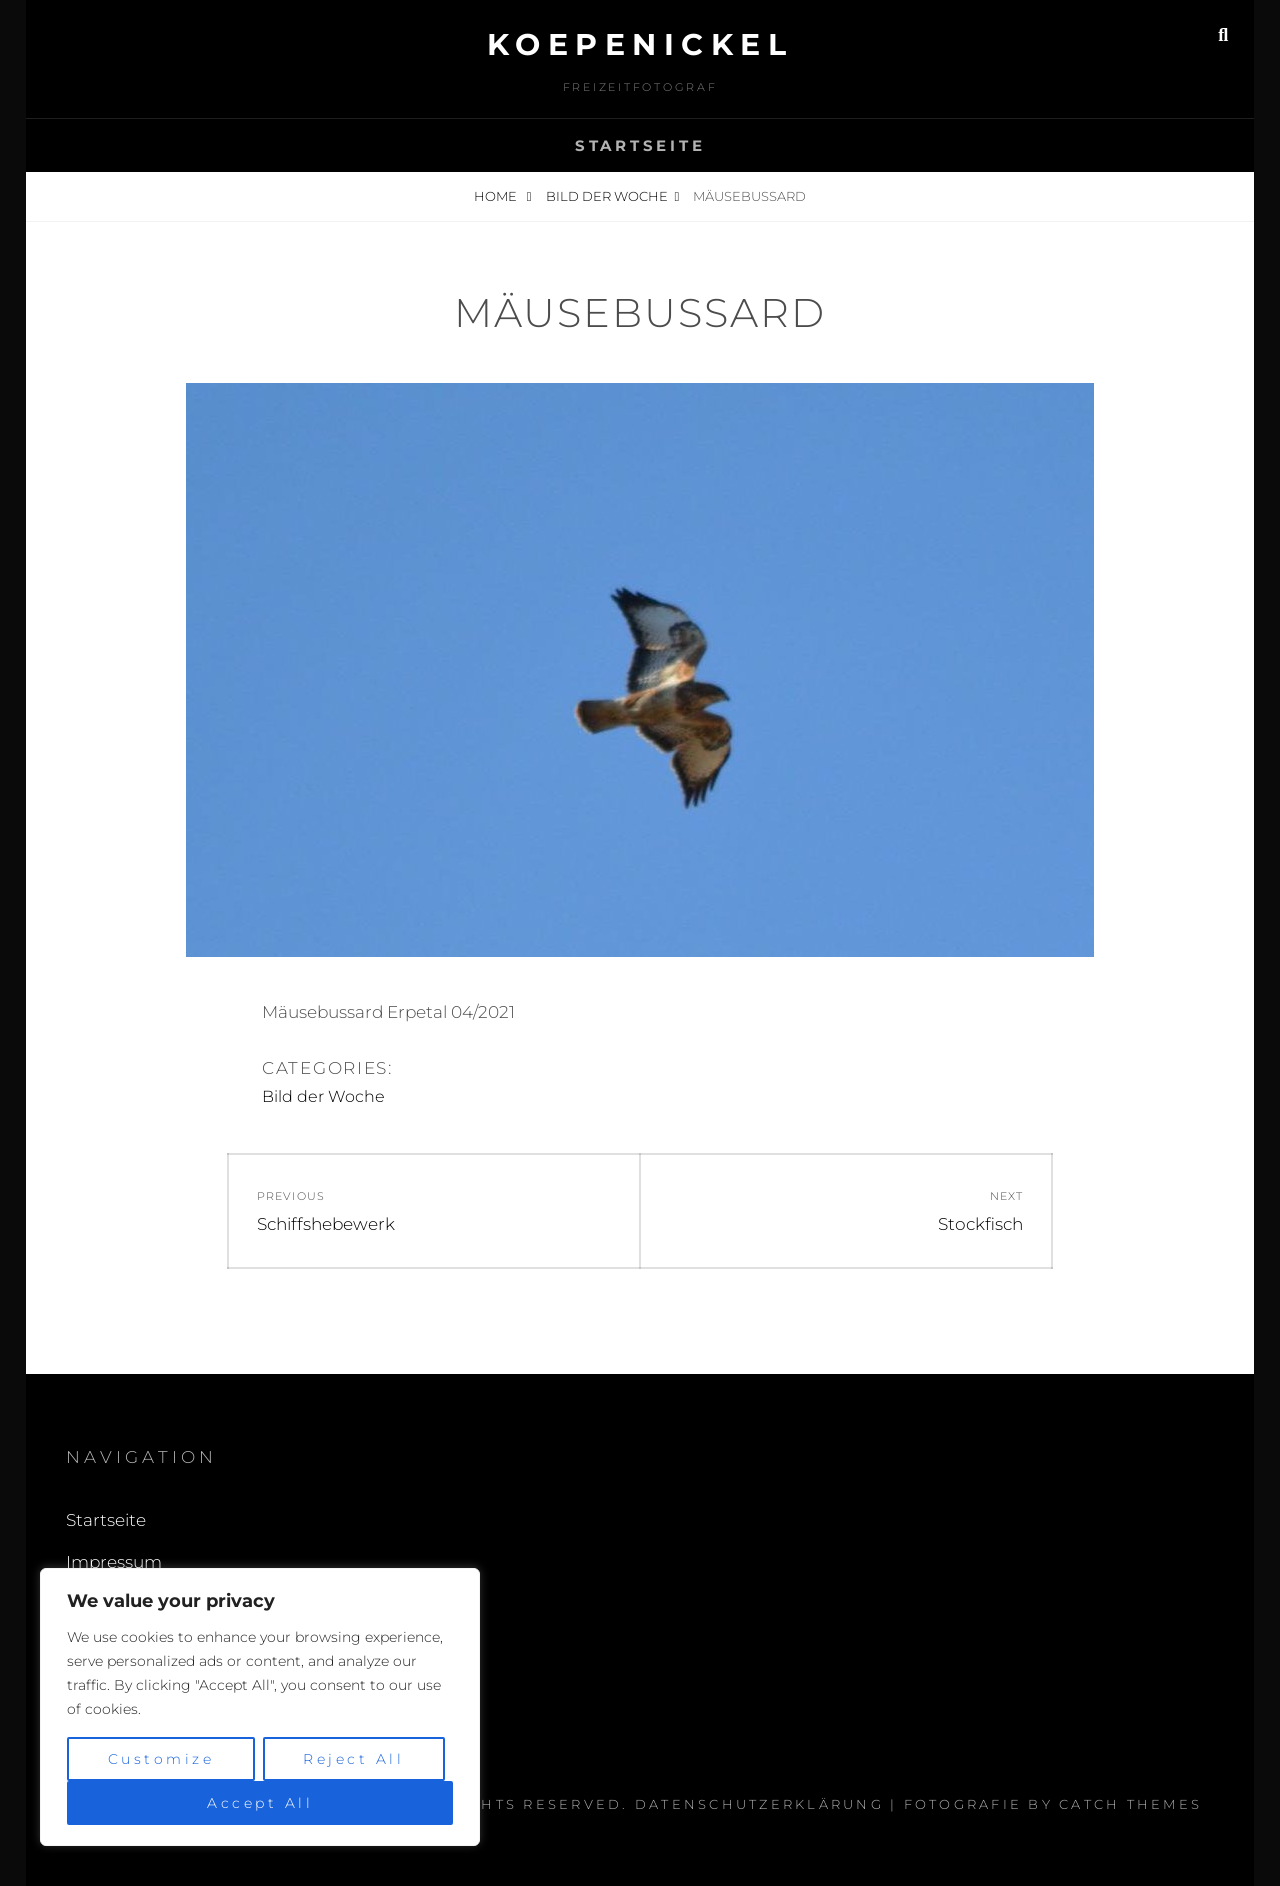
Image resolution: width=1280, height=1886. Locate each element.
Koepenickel (640, 44)
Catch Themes (1130, 1804)
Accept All (260, 1803)
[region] (260, 1707)
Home (497, 196)
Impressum (114, 1562)
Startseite (640, 145)
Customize (161, 1759)
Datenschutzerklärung (759, 1804)
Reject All (353, 1759)
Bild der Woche (607, 196)
